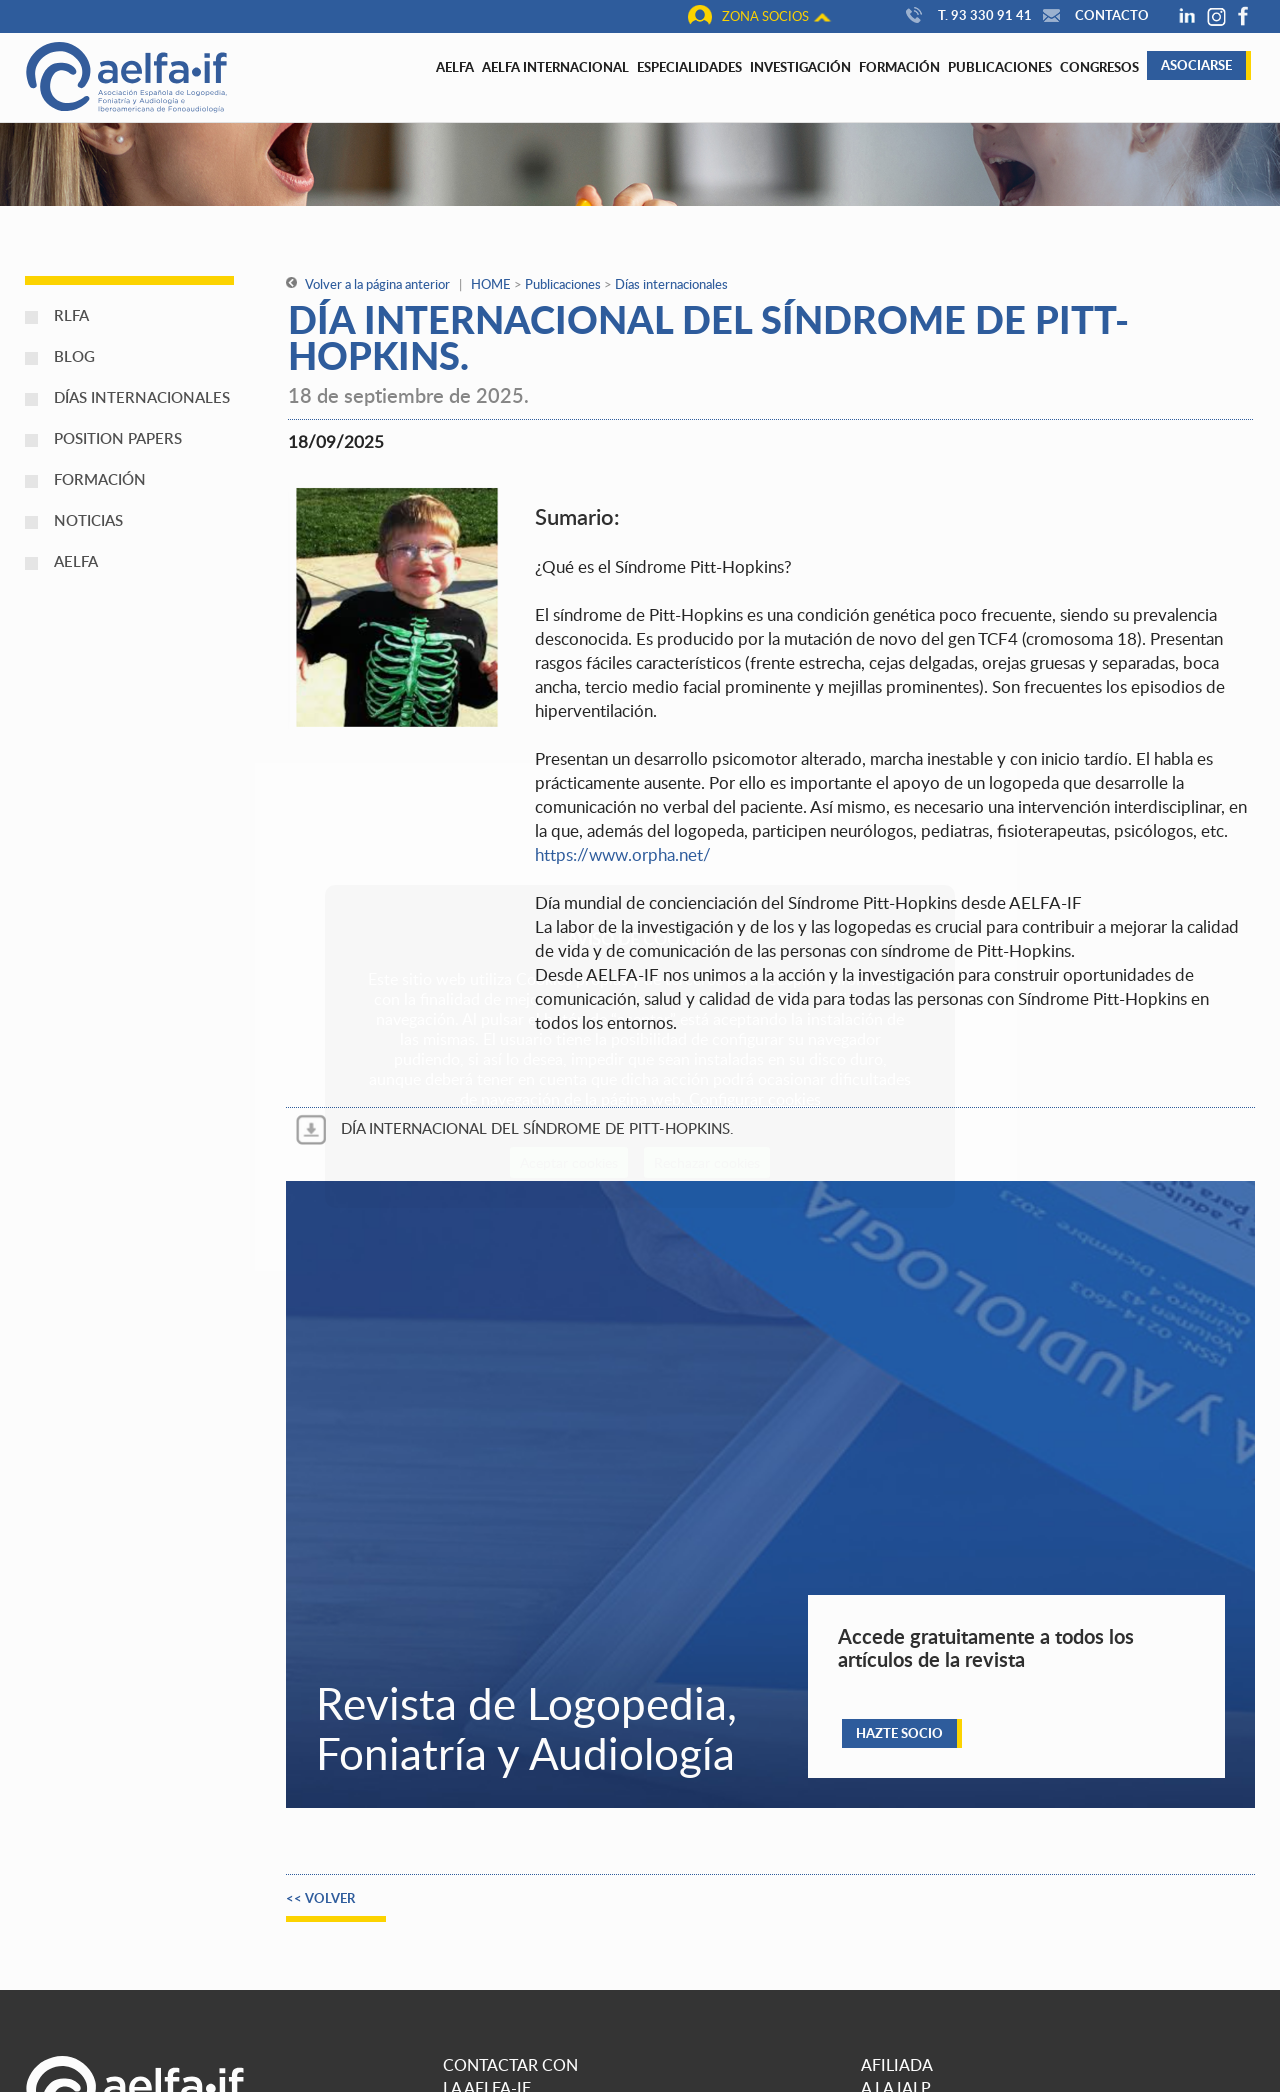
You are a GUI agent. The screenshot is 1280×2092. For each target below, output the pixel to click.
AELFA (76, 561)
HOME (491, 284)
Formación (899, 67)
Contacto (1093, 15)
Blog (74, 356)
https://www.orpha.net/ (623, 854)
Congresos (1099, 67)
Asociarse (1196, 65)
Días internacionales (142, 397)
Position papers (118, 438)
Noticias (88, 520)
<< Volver (320, 1898)
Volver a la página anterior (368, 284)
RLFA (71, 315)
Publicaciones (1000, 67)
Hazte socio (899, 1733)
